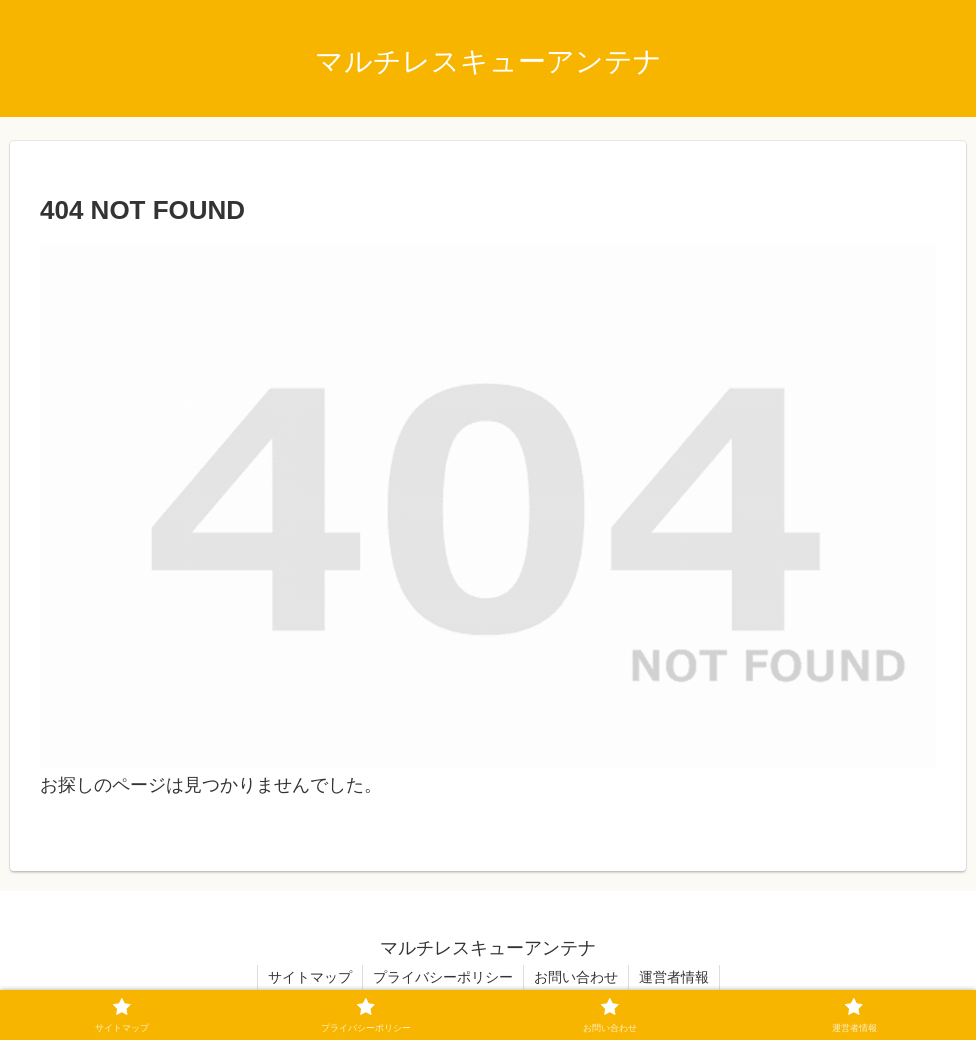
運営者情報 (674, 977)
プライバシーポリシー (443, 977)
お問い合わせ (576, 977)
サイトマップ (310, 977)
